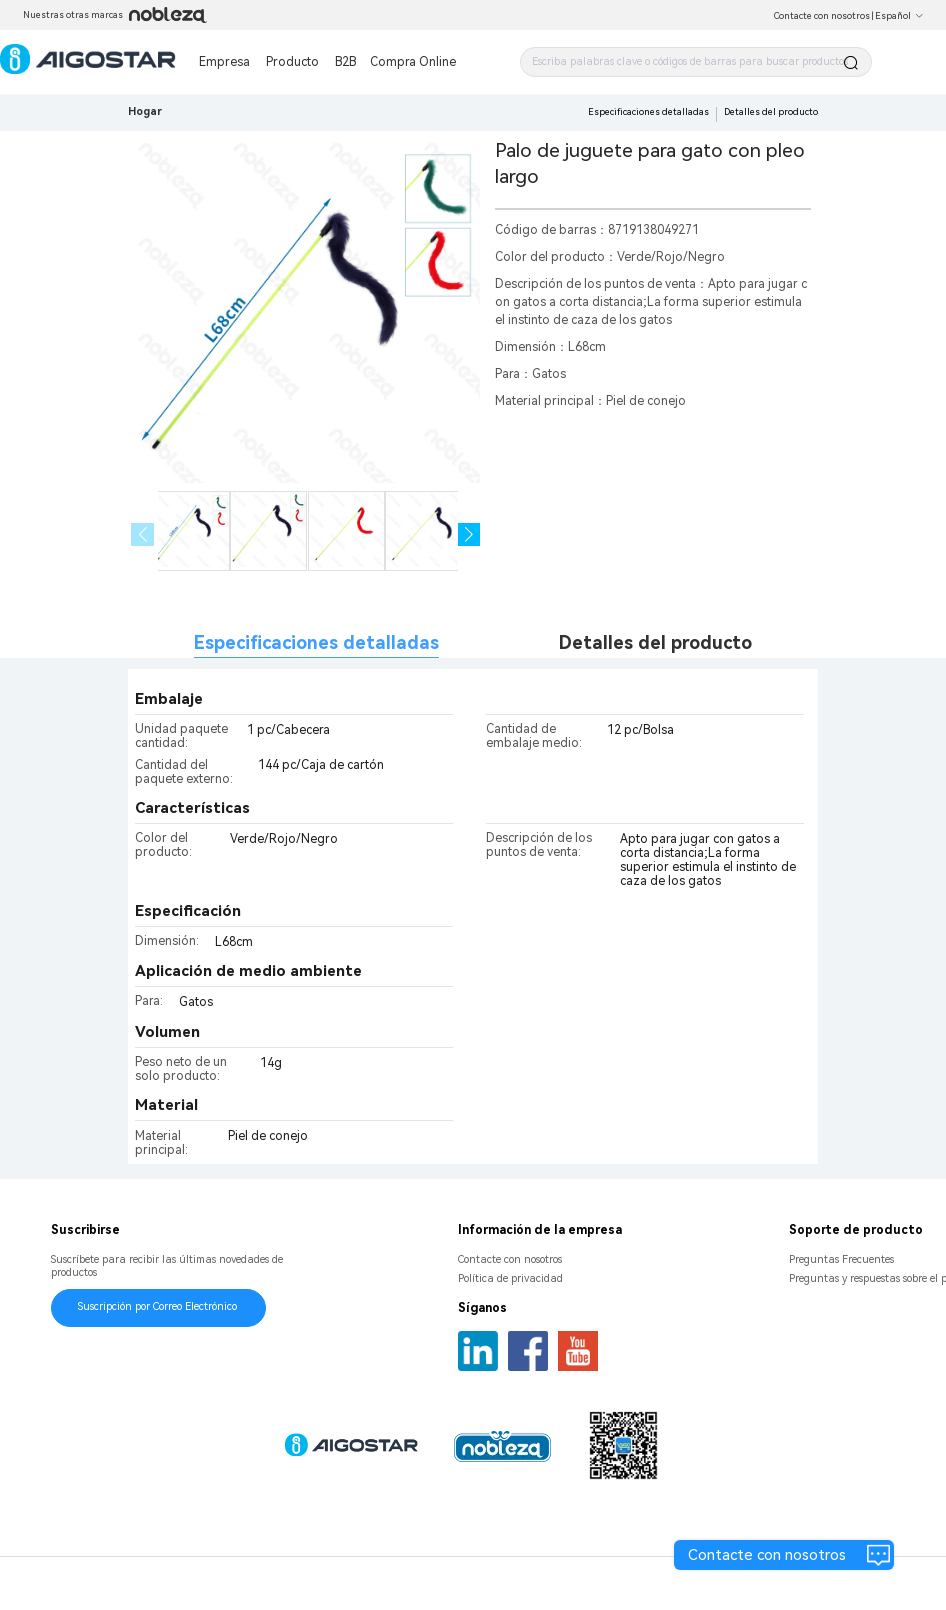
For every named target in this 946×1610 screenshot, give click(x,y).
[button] (469, 534)
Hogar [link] (145, 111)
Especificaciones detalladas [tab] (316, 642)
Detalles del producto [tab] (655, 642)
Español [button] (899, 16)
